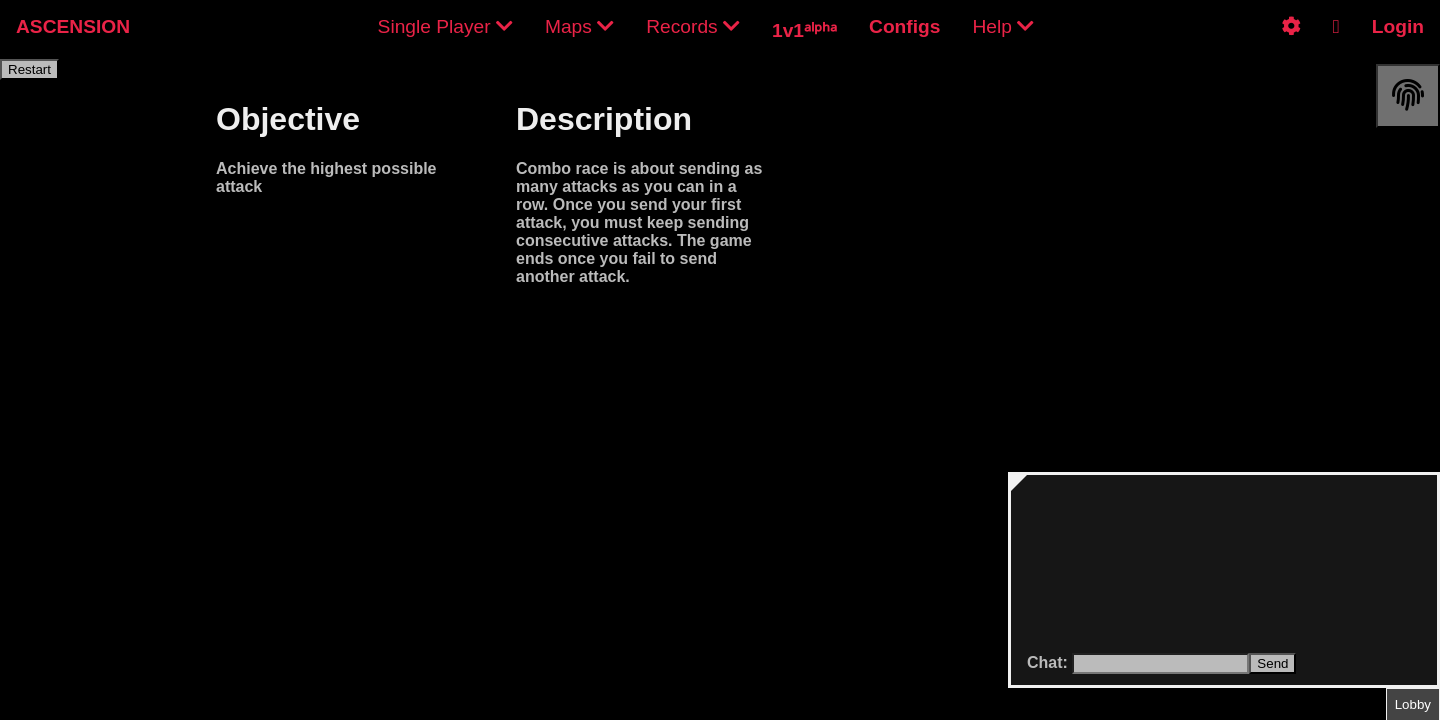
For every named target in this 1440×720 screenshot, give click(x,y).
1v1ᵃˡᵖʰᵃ (804, 30)
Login (1398, 26)
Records (693, 26)
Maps (579, 26)
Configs (904, 26)
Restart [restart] (29, 69)
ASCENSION (73, 26)
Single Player (445, 26)
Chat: (1049, 662)
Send (1272, 663)
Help (1003, 26)
